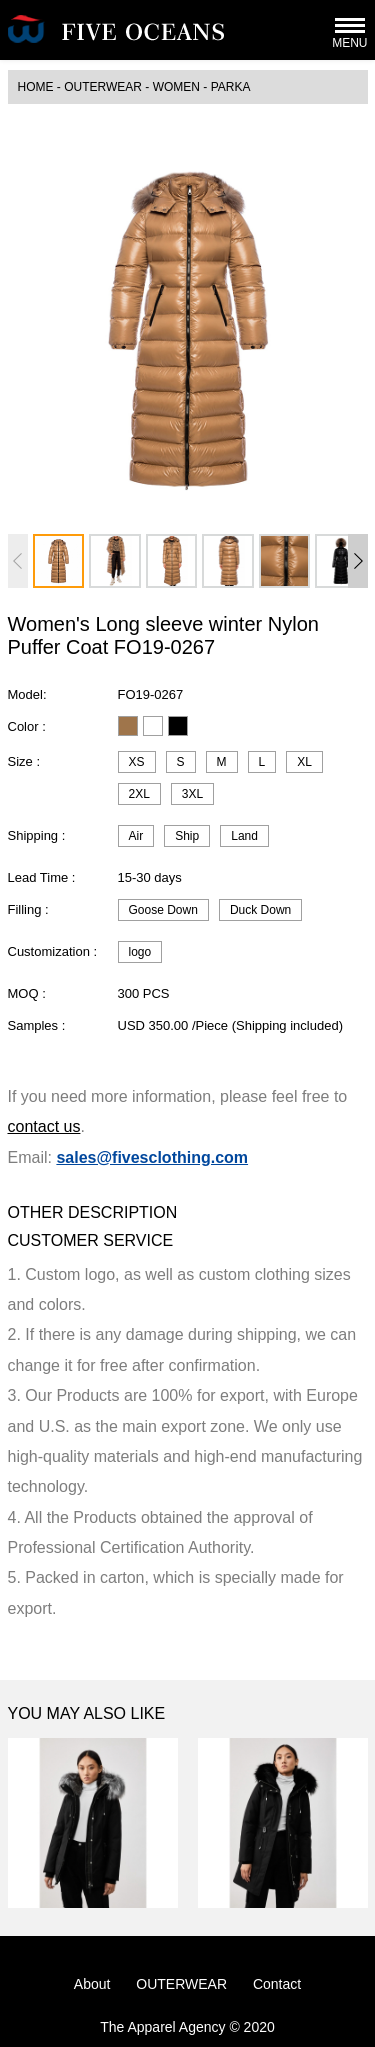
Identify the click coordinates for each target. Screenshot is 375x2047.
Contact (277, 1984)
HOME (36, 87)
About (92, 1984)
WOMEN (176, 87)
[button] (358, 561)
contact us (44, 1126)
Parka (231, 87)
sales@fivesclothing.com (152, 1157)
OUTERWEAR (103, 87)
